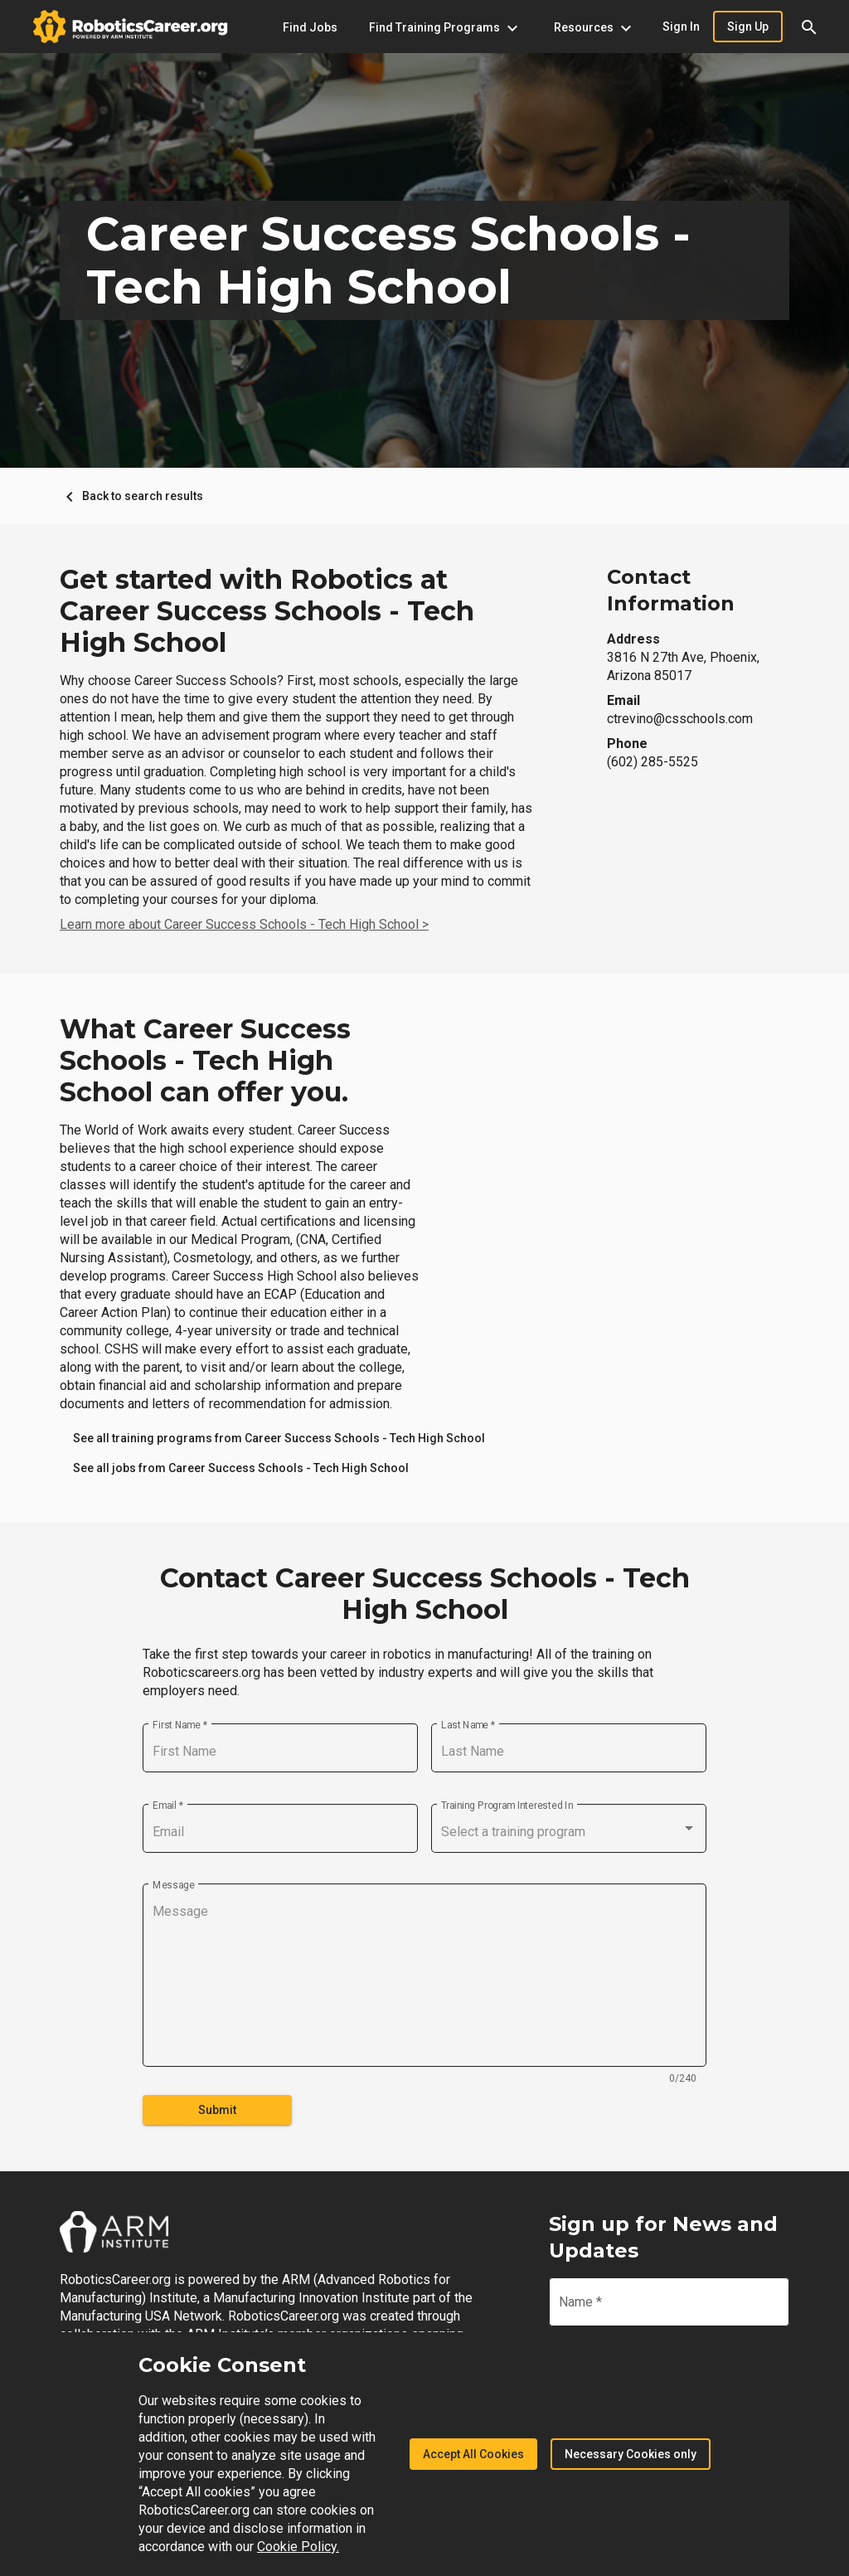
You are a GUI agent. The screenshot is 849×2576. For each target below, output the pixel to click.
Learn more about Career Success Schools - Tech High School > (244, 924)
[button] (809, 26)
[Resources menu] (592, 27)
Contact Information (671, 590)
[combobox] (568, 1832)
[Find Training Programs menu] (443, 27)
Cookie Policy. (298, 2546)
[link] (279, 1438)
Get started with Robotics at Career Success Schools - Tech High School (267, 611)
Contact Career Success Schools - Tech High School (425, 1594)
